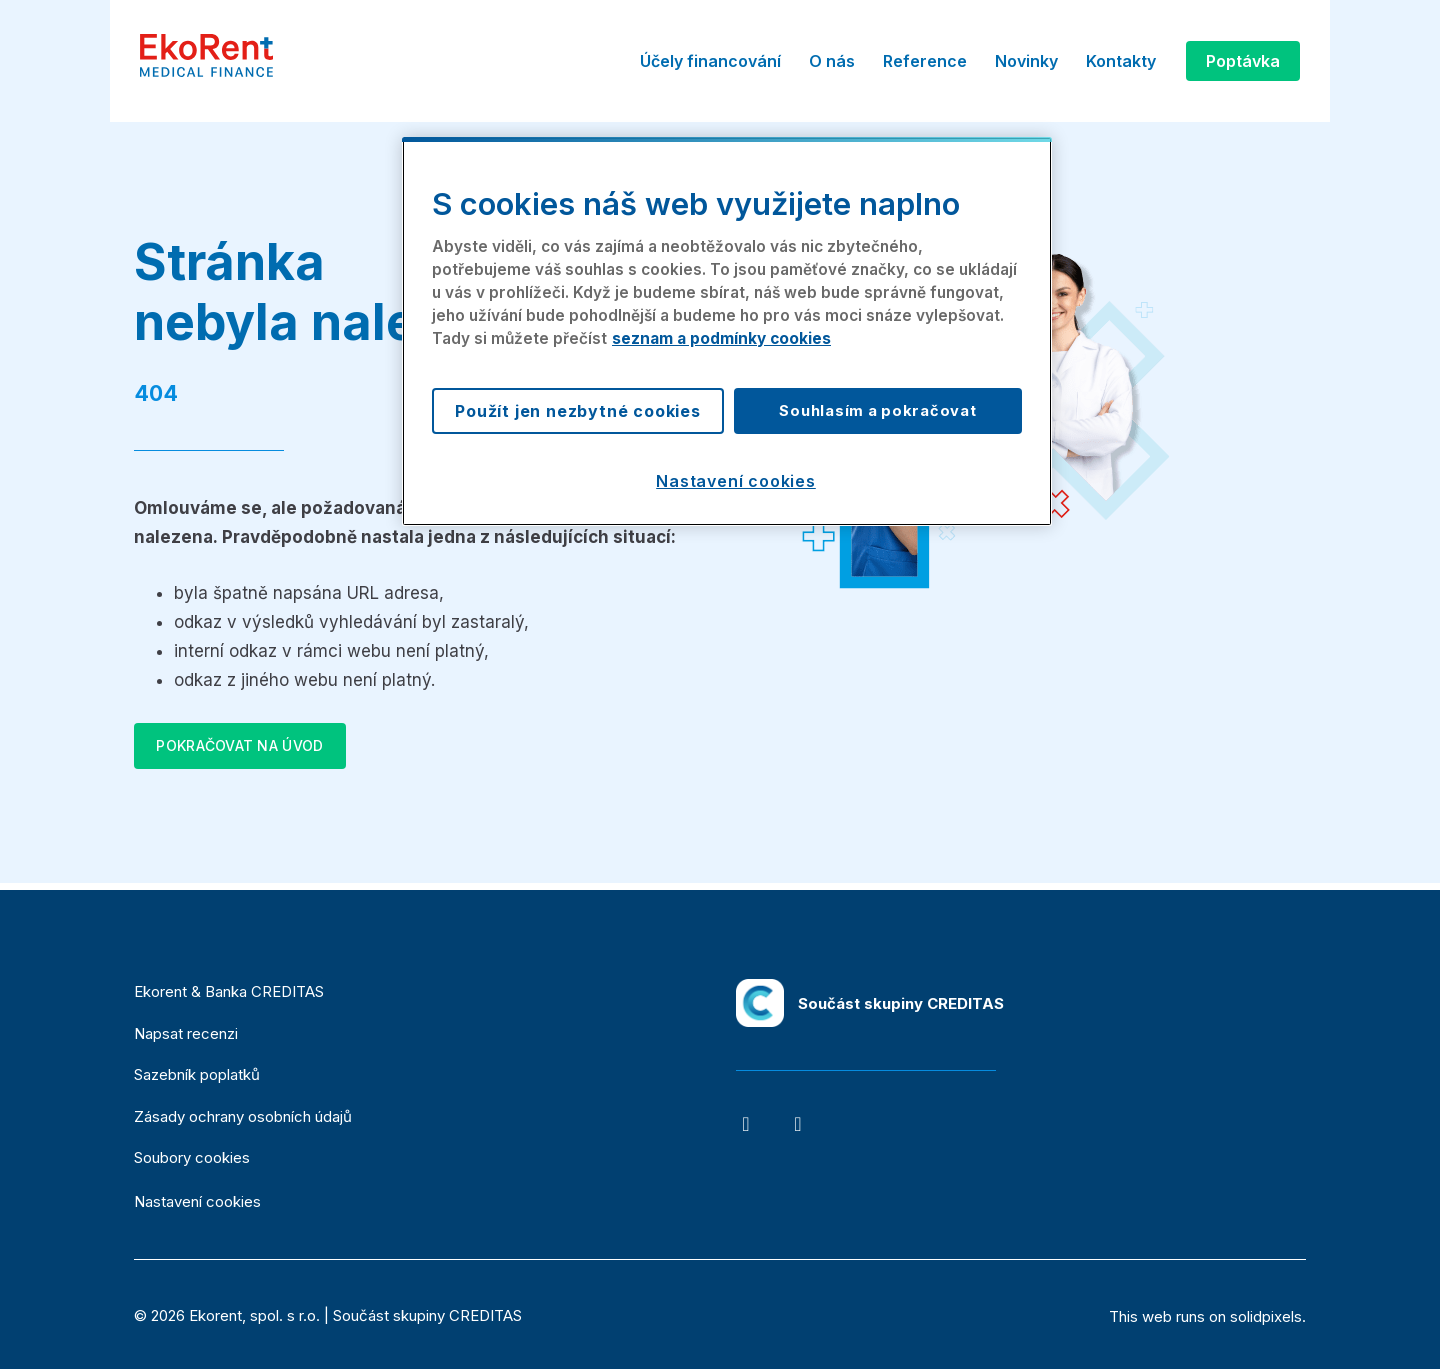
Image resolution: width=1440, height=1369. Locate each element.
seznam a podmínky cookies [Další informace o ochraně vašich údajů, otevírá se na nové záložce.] (721, 338)
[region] (727, 331)
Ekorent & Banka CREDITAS (229, 991)
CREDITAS (485, 1315)
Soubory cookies (192, 1157)
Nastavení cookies (197, 1202)
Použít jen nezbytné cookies (578, 411)
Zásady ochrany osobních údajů (243, 1116)
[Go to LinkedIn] (798, 1124)
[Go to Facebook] (746, 1124)
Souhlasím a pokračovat (877, 411)
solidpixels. (1268, 1316)
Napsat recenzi (186, 1033)
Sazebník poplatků (197, 1074)
